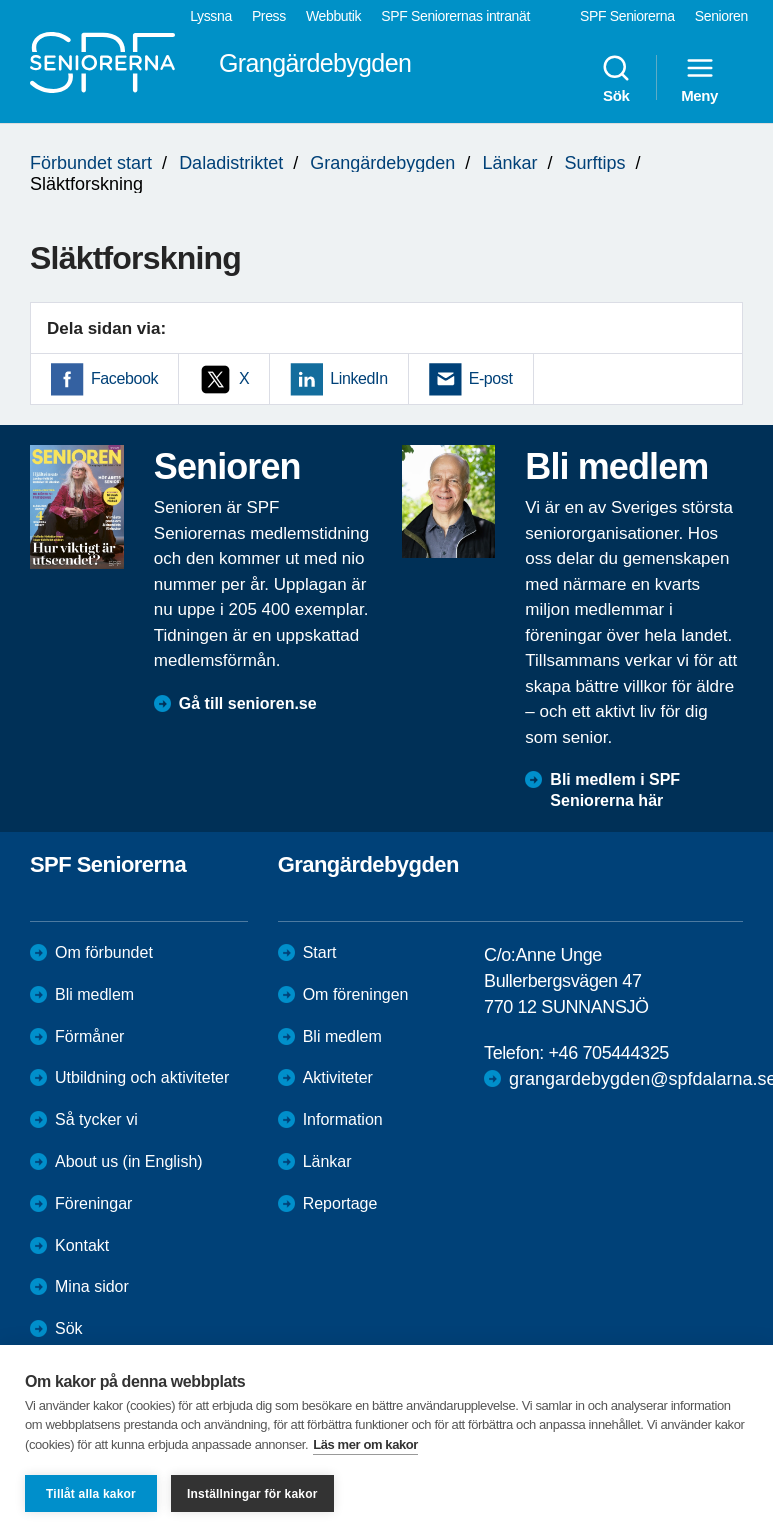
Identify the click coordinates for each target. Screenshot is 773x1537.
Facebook (124, 378)
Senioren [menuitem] (721, 16)
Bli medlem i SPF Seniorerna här (615, 790)
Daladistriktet (231, 163)
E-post (491, 378)
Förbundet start (91, 163)
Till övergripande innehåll (0, 0)
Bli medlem (94, 994)
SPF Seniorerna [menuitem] (627, 16)
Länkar (509, 163)
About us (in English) (129, 1161)
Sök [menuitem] (616, 78)
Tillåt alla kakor (91, 1494)
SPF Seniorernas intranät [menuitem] (455, 16)
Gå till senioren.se (248, 703)
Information (343, 1119)
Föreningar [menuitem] (93, 1203)
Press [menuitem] (269, 16)
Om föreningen (356, 994)
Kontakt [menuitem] (82, 1245)
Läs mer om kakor (365, 1444)
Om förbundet (104, 952)
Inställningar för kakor (252, 1494)
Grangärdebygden (382, 163)
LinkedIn (358, 378)
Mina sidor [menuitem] (92, 1286)
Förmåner (89, 1036)
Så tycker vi (96, 1119)
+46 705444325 (608, 1053)
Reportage (340, 1203)
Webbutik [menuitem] (333, 16)
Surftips (595, 163)
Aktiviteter (338, 1077)
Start (320, 952)
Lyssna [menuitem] (211, 16)
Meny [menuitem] (699, 78)
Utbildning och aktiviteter (142, 1077)
